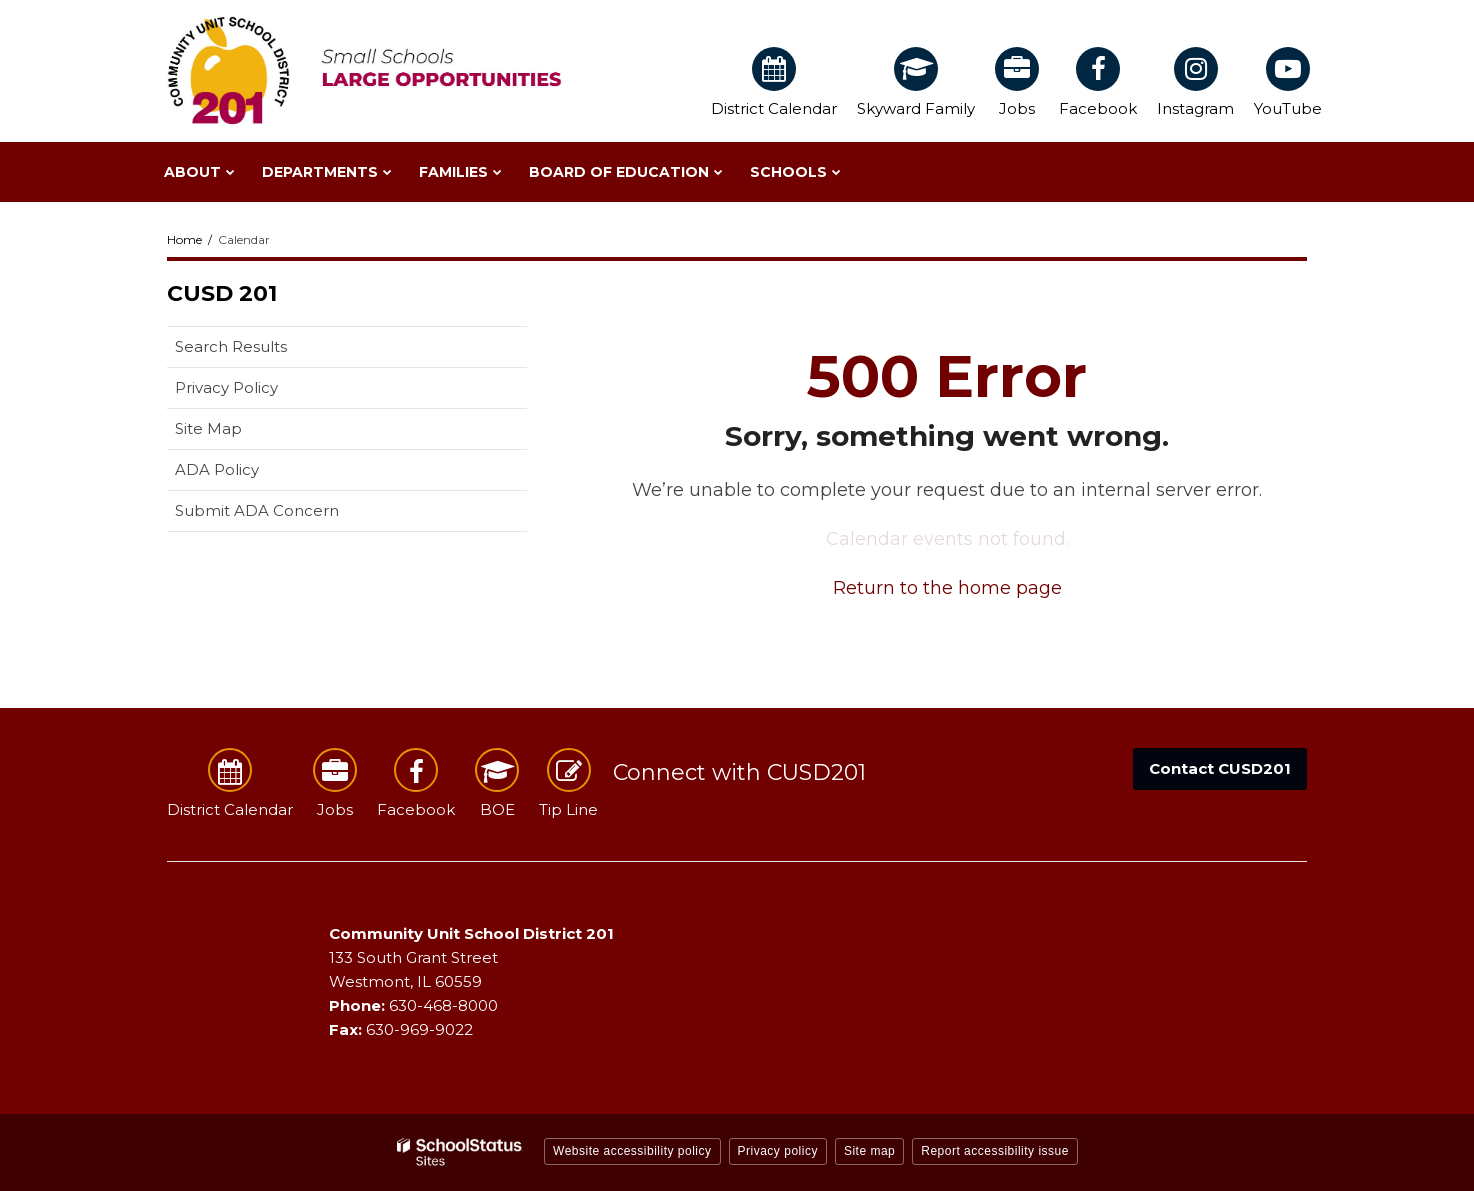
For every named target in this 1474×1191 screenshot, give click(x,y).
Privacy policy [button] (778, 1151)
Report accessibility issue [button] (995, 1151)
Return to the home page (947, 588)
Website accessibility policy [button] (632, 1151)
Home (184, 239)
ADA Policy (217, 469)
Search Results (231, 346)
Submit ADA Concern (257, 510)
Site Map (208, 428)
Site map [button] (869, 1151)
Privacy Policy (226, 387)
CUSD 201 (222, 293)
